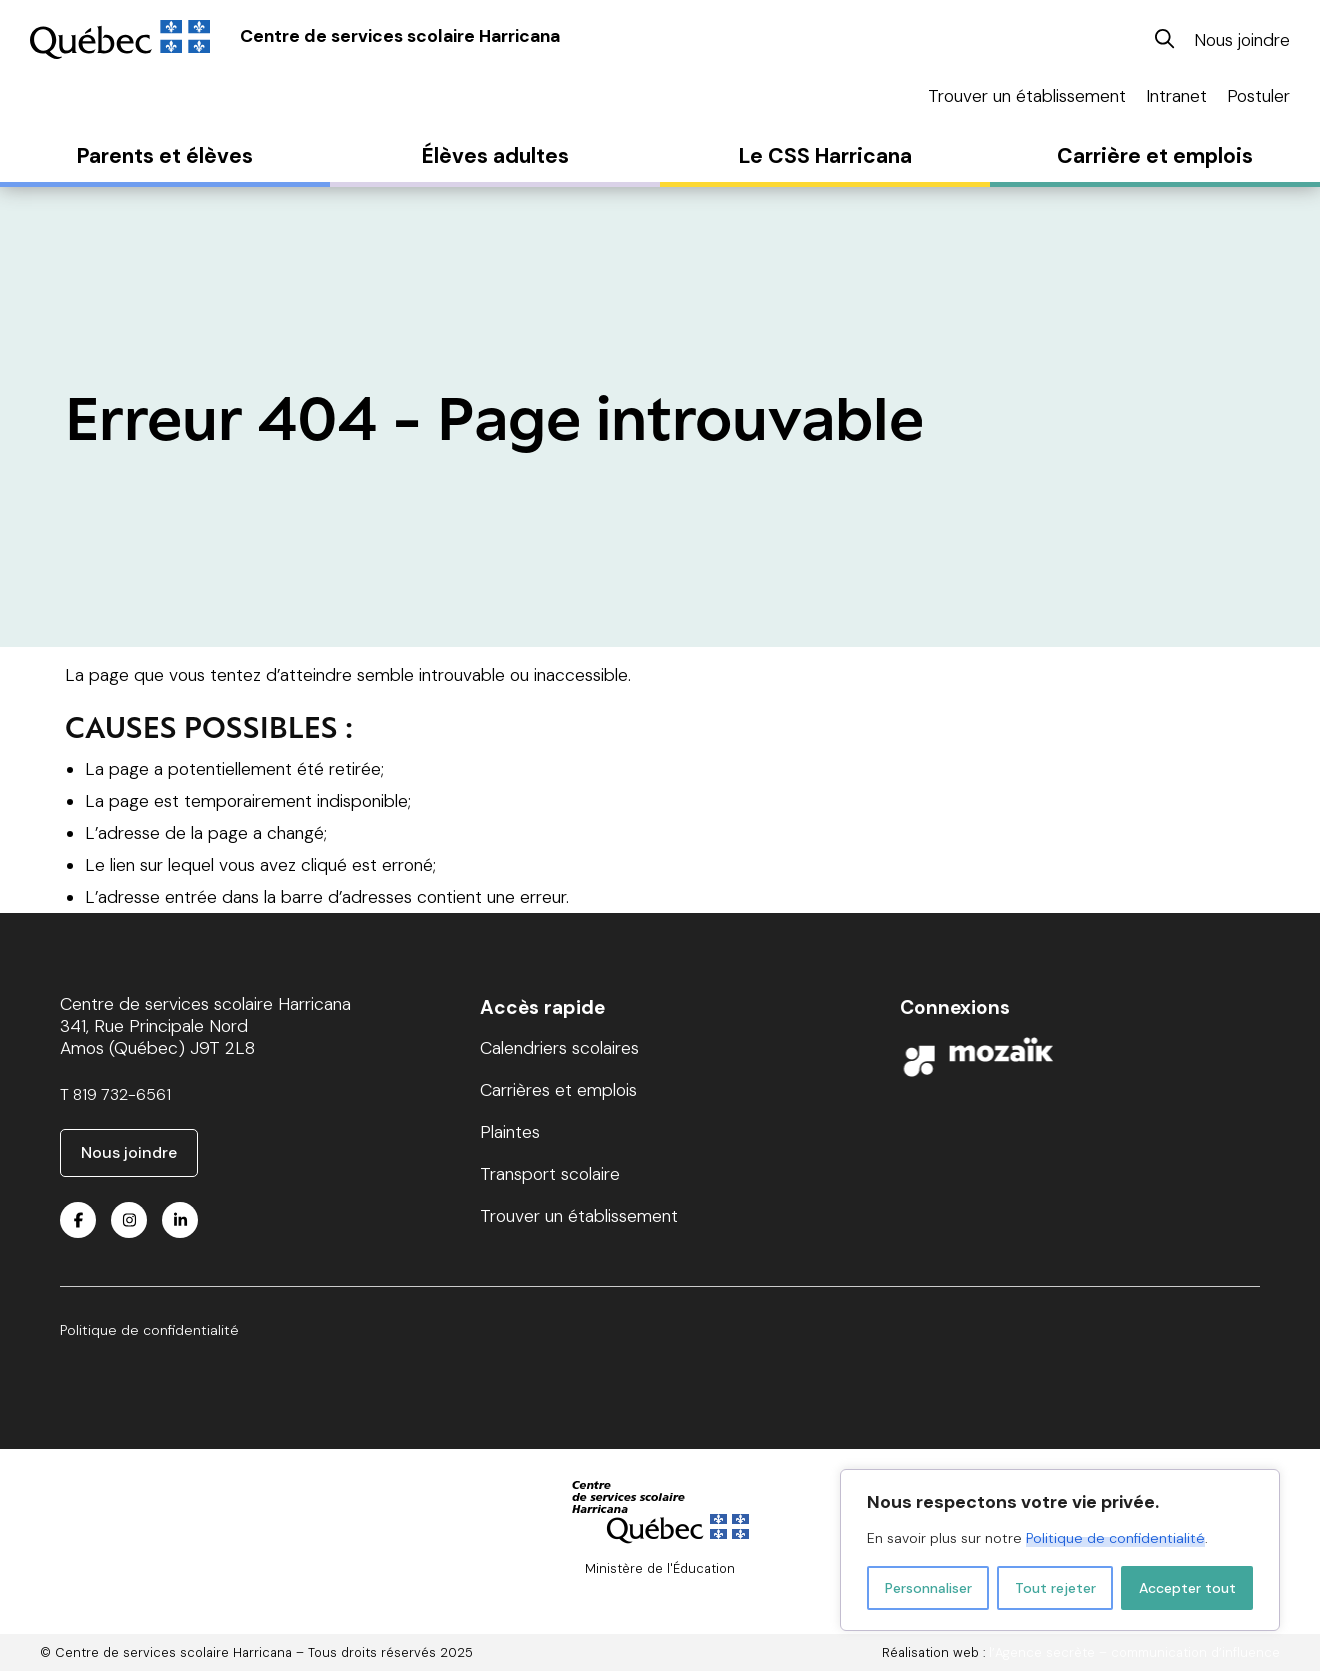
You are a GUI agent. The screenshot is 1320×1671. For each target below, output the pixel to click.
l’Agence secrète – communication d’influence (1134, 1652)
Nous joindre (1242, 40)
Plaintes (510, 1132)
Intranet (1176, 96)
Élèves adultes (495, 156)
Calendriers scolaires (559, 1048)
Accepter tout (1187, 1588)
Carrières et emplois (558, 1090)
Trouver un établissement (1027, 96)
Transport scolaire (550, 1174)
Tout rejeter (1055, 1588)
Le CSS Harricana (825, 156)
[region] (1060, 1550)
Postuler (1258, 96)
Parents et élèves (165, 156)
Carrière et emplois (1155, 156)
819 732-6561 (122, 1094)
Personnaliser (928, 1588)
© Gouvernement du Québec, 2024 (660, 1585)
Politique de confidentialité (1115, 1538)
